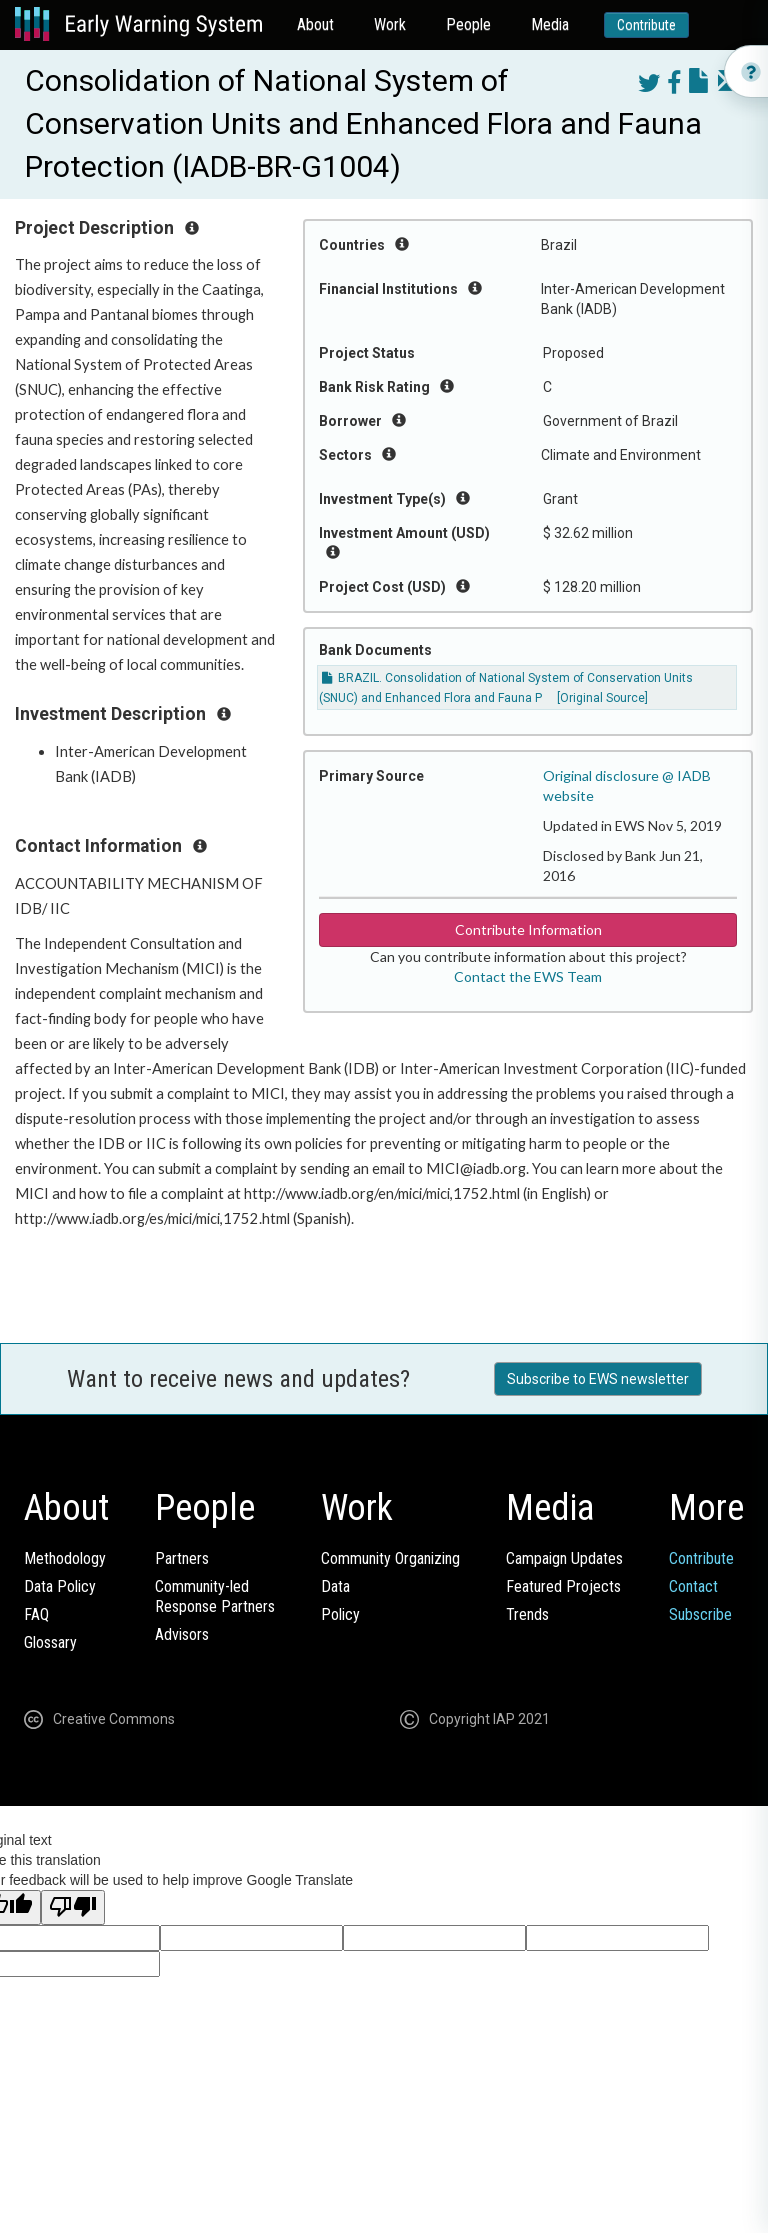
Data (335, 1586)
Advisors (182, 1634)
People (468, 24)
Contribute (646, 25)
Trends (527, 1614)
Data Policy (60, 1586)
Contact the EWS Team (528, 976)
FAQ (36, 1614)
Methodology (65, 1558)
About (315, 24)
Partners (182, 1558)
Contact (693, 1586)
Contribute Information (528, 929)
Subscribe (700, 1614)
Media (550, 24)
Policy (340, 1614)
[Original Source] (602, 698)
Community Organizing (390, 1558)
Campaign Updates (564, 1558)
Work (390, 24)
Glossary (50, 1642)
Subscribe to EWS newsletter (598, 1379)
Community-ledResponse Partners (215, 1596)
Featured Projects (563, 1586)
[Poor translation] (73, 1907)
